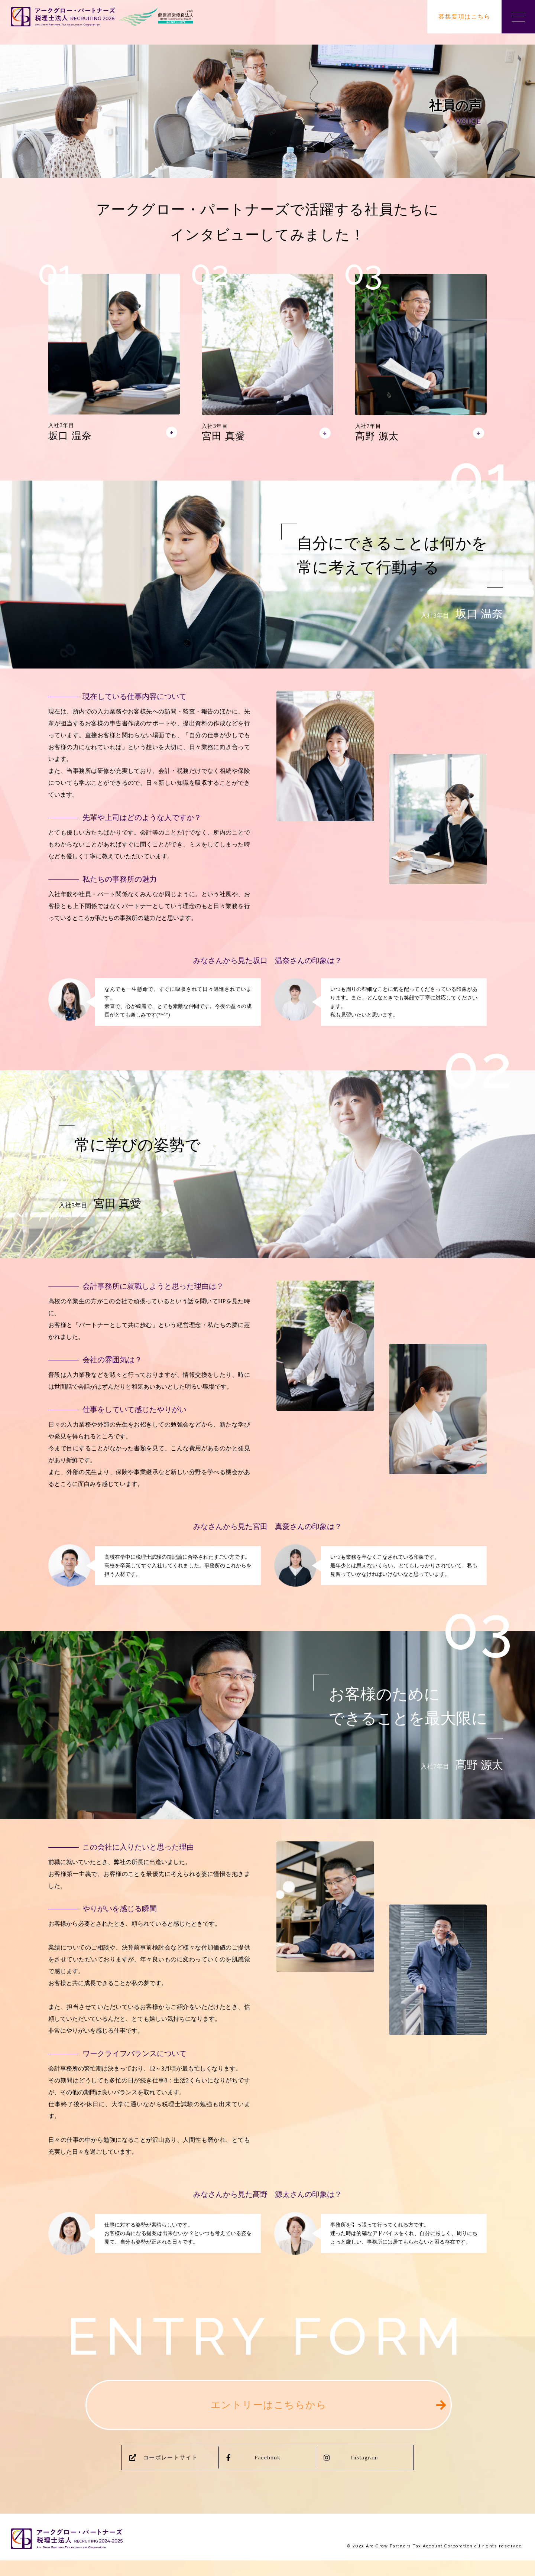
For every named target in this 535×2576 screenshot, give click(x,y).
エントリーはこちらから (268, 2412)
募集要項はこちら (464, 16)
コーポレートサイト (164, 2472)
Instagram (351, 2472)
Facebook (253, 2472)
